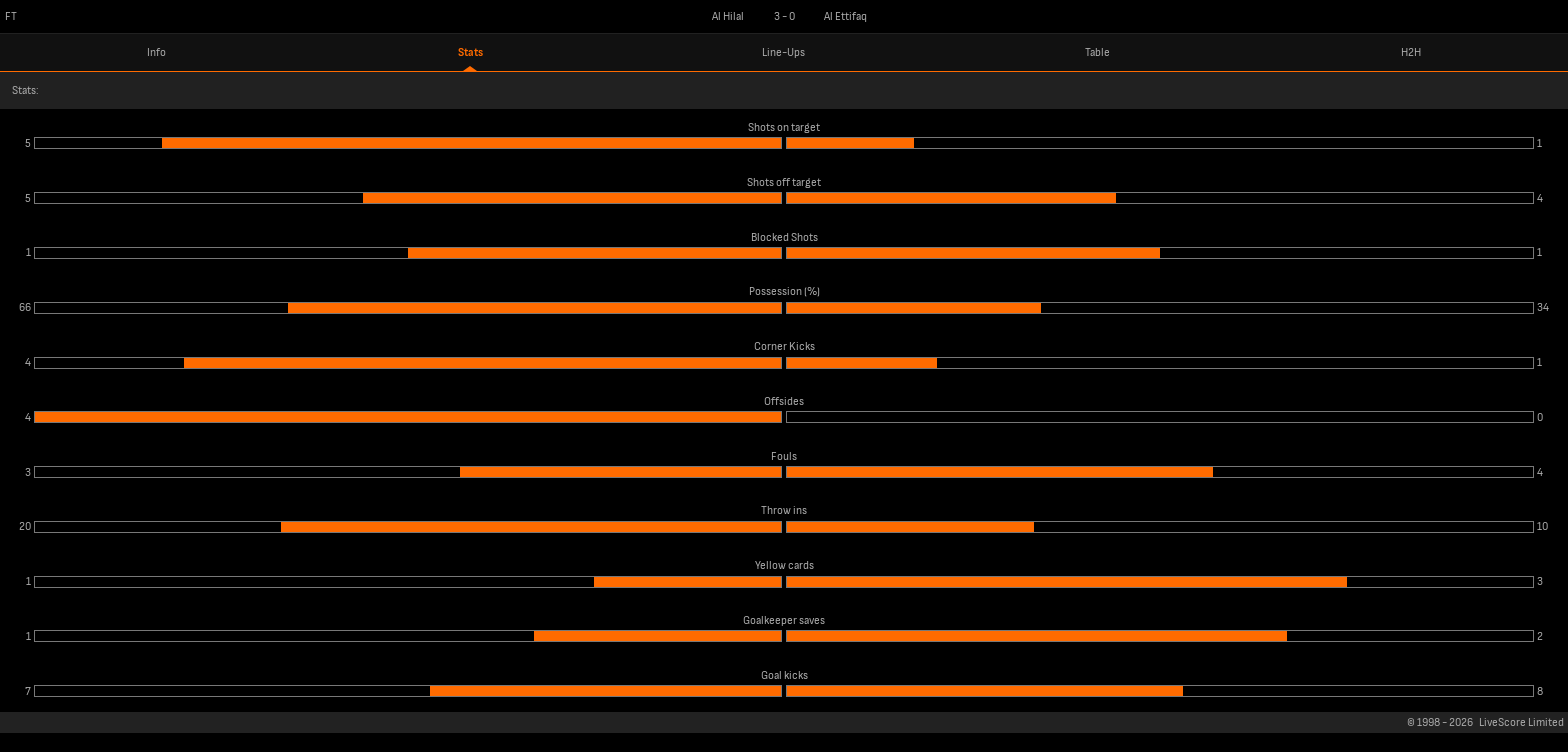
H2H (1411, 52)
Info (156, 52)
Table (1097, 52)
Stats (470, 52)
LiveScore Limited (1521, 722)
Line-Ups (783, 52)
